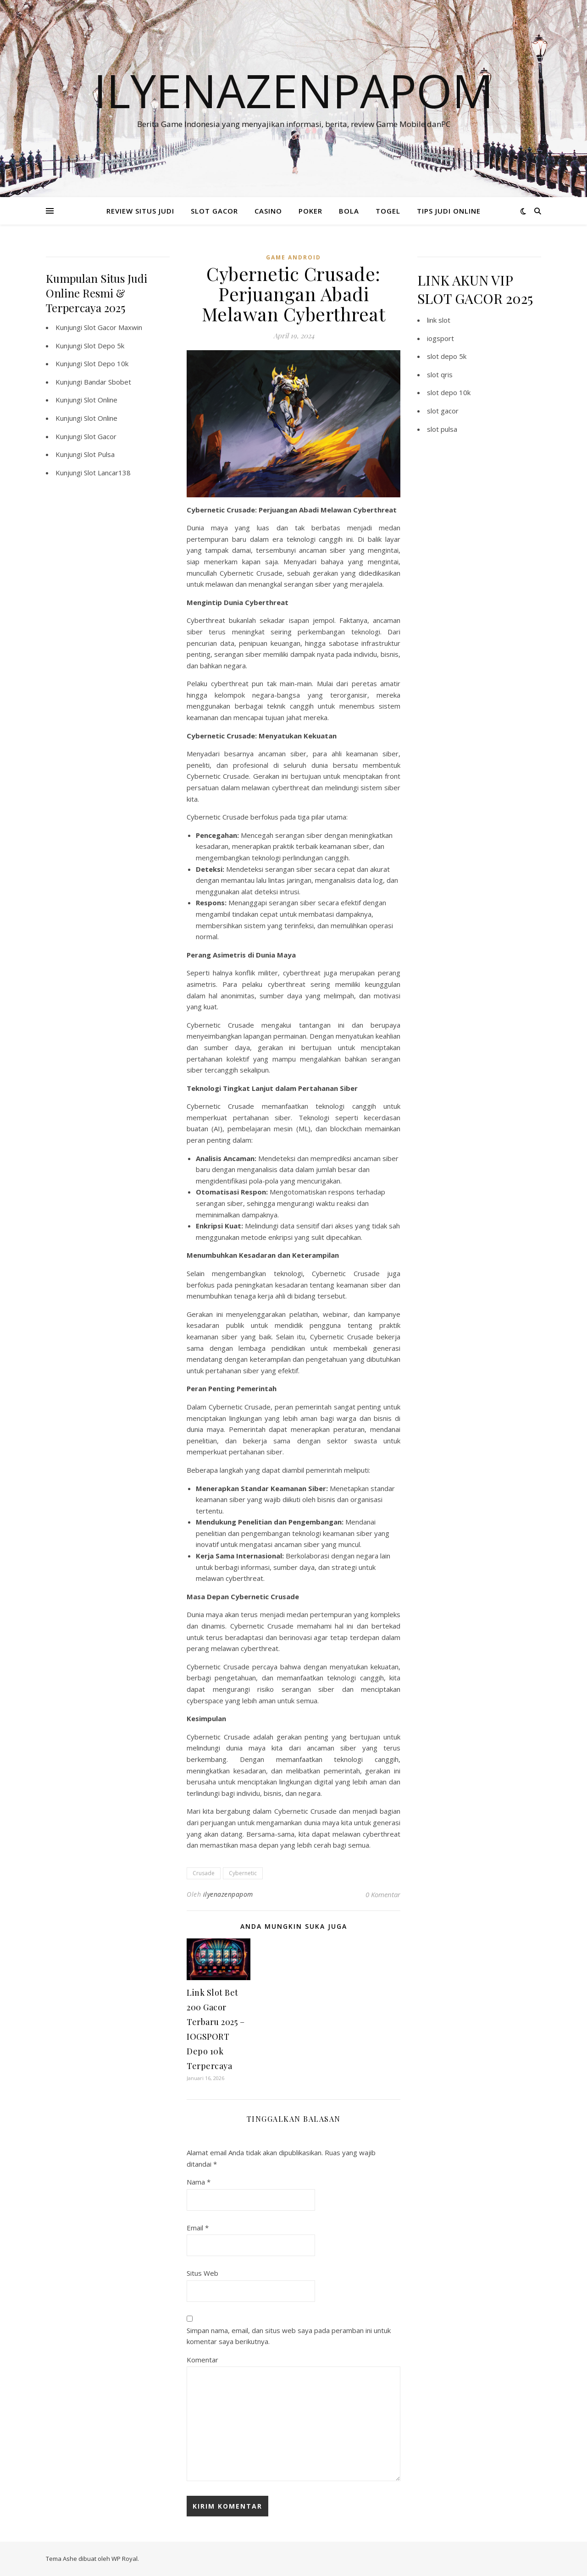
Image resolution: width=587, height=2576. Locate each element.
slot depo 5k (446, 356)
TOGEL (388, 210)
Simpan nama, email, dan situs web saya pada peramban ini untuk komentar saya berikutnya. (289, 2336)
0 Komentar (382, 1894)
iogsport (440, 338)
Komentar (202, 2359)
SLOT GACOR (214, 210)
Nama (198, 2181)
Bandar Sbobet (107, 381)
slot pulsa (442, 429)
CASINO (268, 210)
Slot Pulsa (99, 454)
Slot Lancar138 (107, 472)
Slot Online (100, 399)
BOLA (349, 210)
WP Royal (124, 2558)
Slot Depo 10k (106, 363)
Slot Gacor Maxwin (113, 327)
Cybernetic (243, 1873)
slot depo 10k (449, 392)
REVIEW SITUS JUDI (140, 210)
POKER (310, 210)
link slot (438, 320)
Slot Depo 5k (104, 345)
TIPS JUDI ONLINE (449, 210)
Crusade (204, 1873)
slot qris (440, 374)
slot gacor (443, 410)
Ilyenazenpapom (293, 90)
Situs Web (202, 2273)
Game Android (293, 257)
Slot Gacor (100, 436)
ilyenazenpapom (228, 1894)
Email (198, 2227)
